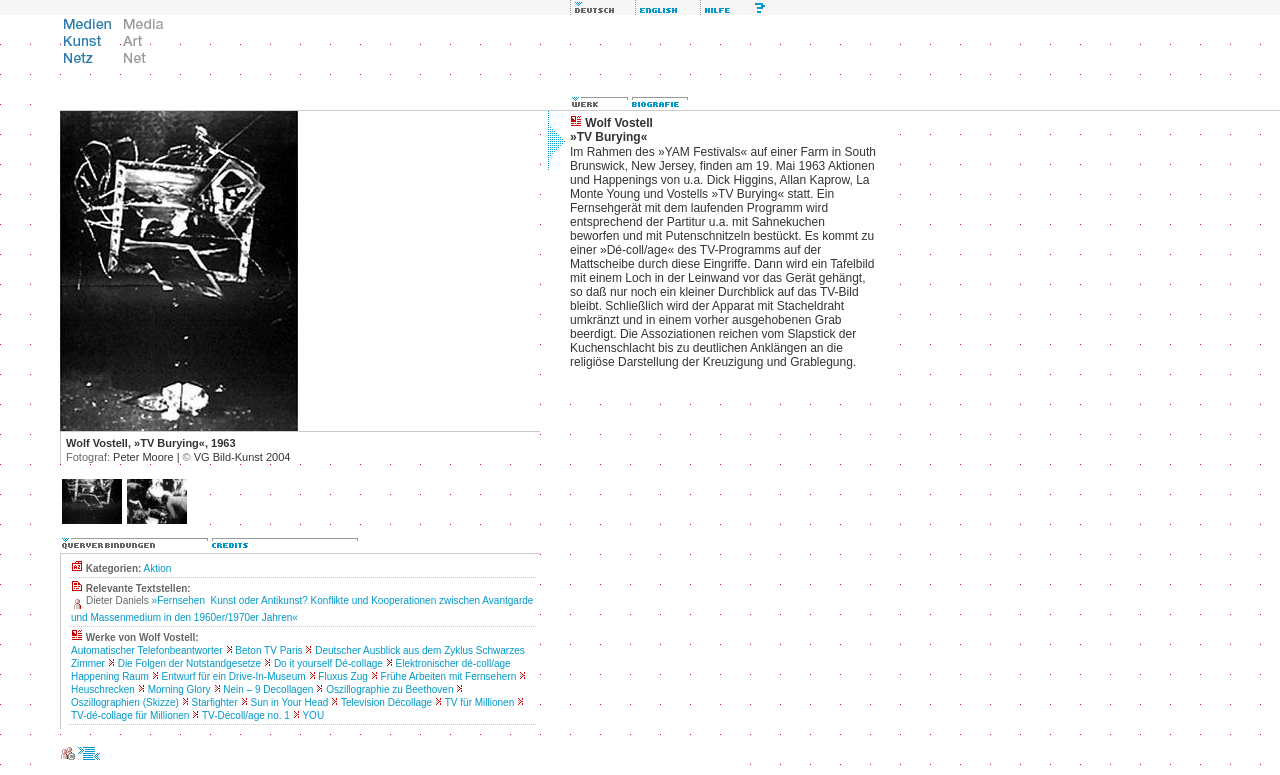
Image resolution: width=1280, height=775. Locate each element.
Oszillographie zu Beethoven (389, 689)
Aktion (158, 568)
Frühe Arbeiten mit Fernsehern (449, 676)
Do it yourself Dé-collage (328, 663)
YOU (313, 715)
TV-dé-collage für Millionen (130, 715)
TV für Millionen (479, 702)
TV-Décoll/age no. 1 (246, 715)
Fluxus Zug (342, 676)
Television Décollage (386, 702)
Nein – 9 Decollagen (268, 689)
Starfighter (215, 702)
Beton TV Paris (268, 650)
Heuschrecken (103, 689)
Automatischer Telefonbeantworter (147, 650)
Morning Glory (179, 689)
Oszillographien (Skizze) (125, 702)
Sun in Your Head (290, 702)
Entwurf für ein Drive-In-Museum (234, 676)
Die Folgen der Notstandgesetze (189, 663)
